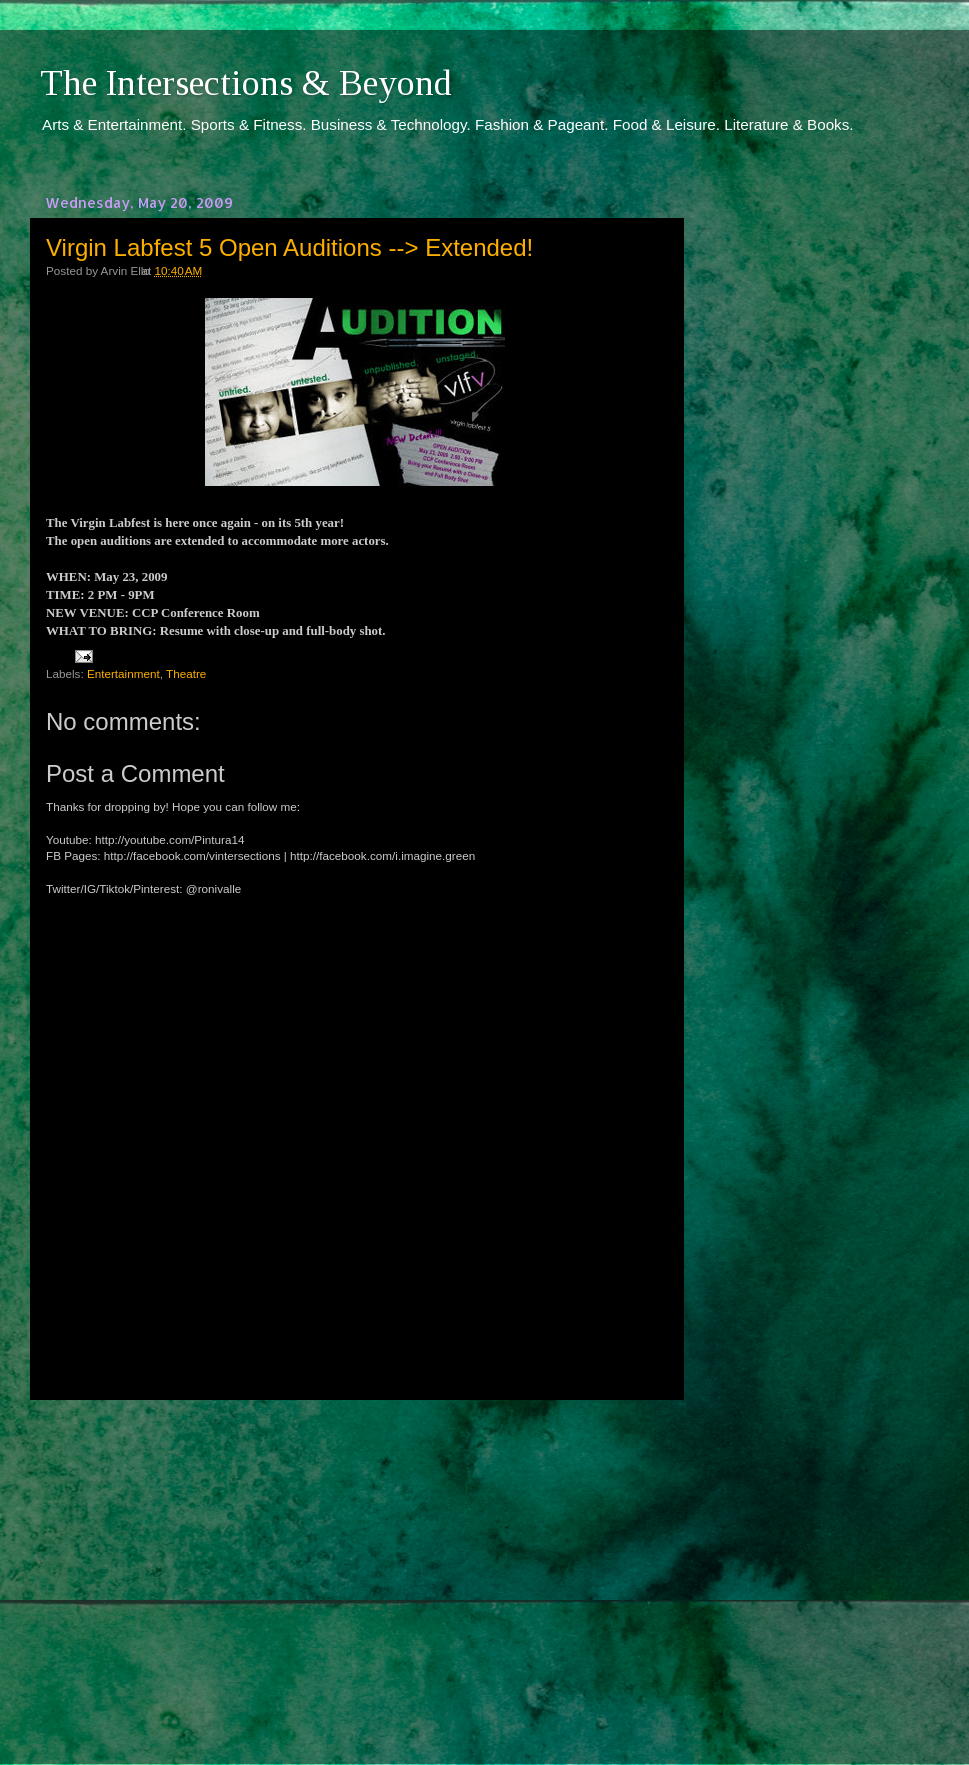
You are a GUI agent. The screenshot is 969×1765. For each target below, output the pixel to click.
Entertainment (123, 673)
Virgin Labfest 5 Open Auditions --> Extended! (289, 247)
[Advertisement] (355, 1564)
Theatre (186, 673)
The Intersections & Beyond (246, 83)
